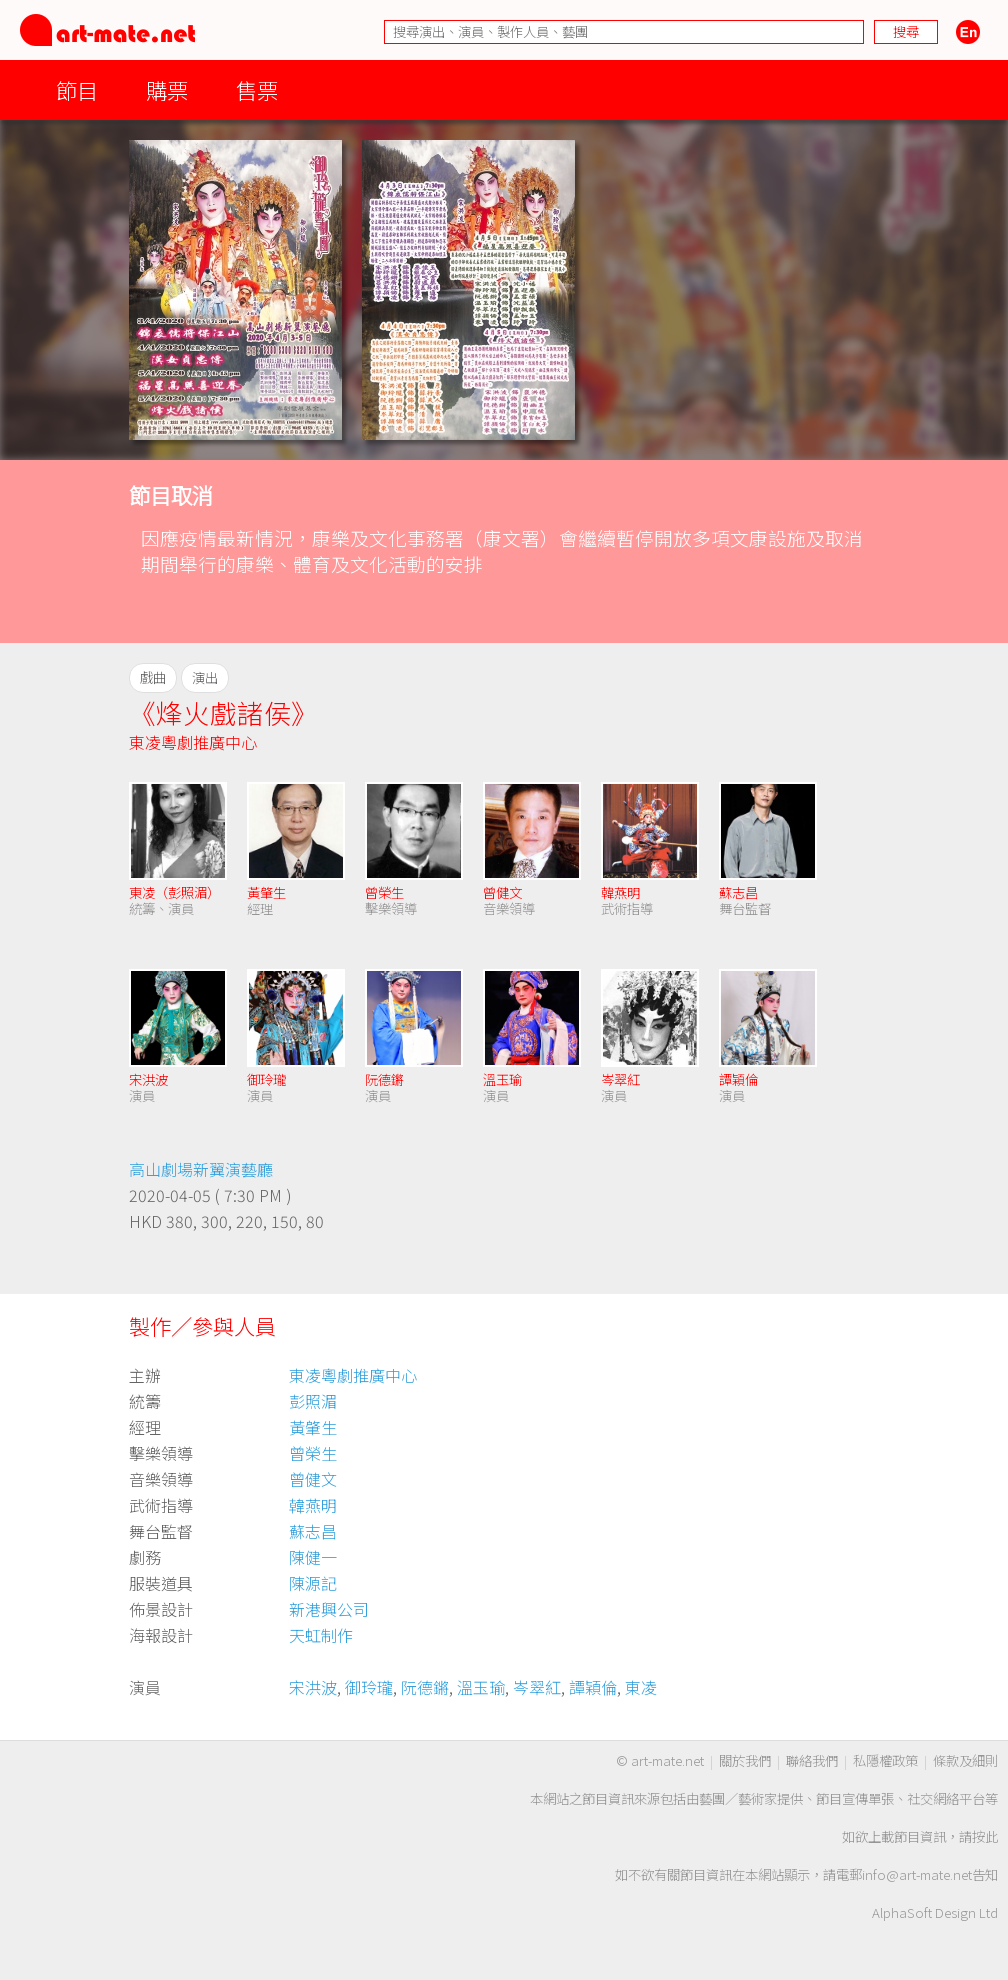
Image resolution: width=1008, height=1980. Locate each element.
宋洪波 (148, 1079)
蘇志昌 (738, 892)
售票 (257, 89)
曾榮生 (384, 892)
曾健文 (502, 892)
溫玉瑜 (502, 1079)
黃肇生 (266, 892)
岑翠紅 (620, 1079)
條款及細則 (965, 1760)
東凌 (641, 1687)
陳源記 (313, 1583)
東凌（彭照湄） (174, 892)
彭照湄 (313, 1401)
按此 (985, 1836)
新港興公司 (329, 1609)
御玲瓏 (266, 1079)
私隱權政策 (885, 1760)
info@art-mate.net (917, 1874)
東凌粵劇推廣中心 (193, 742)
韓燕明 (620, 892)
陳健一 (313, 1557)
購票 (167, 89)
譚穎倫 (738, 1079)
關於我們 (745, 1760)
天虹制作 (321, 1635)
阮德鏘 (384, 1079)
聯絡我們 (812, 1760)
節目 (77, 89)
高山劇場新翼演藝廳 (201, 1169)
